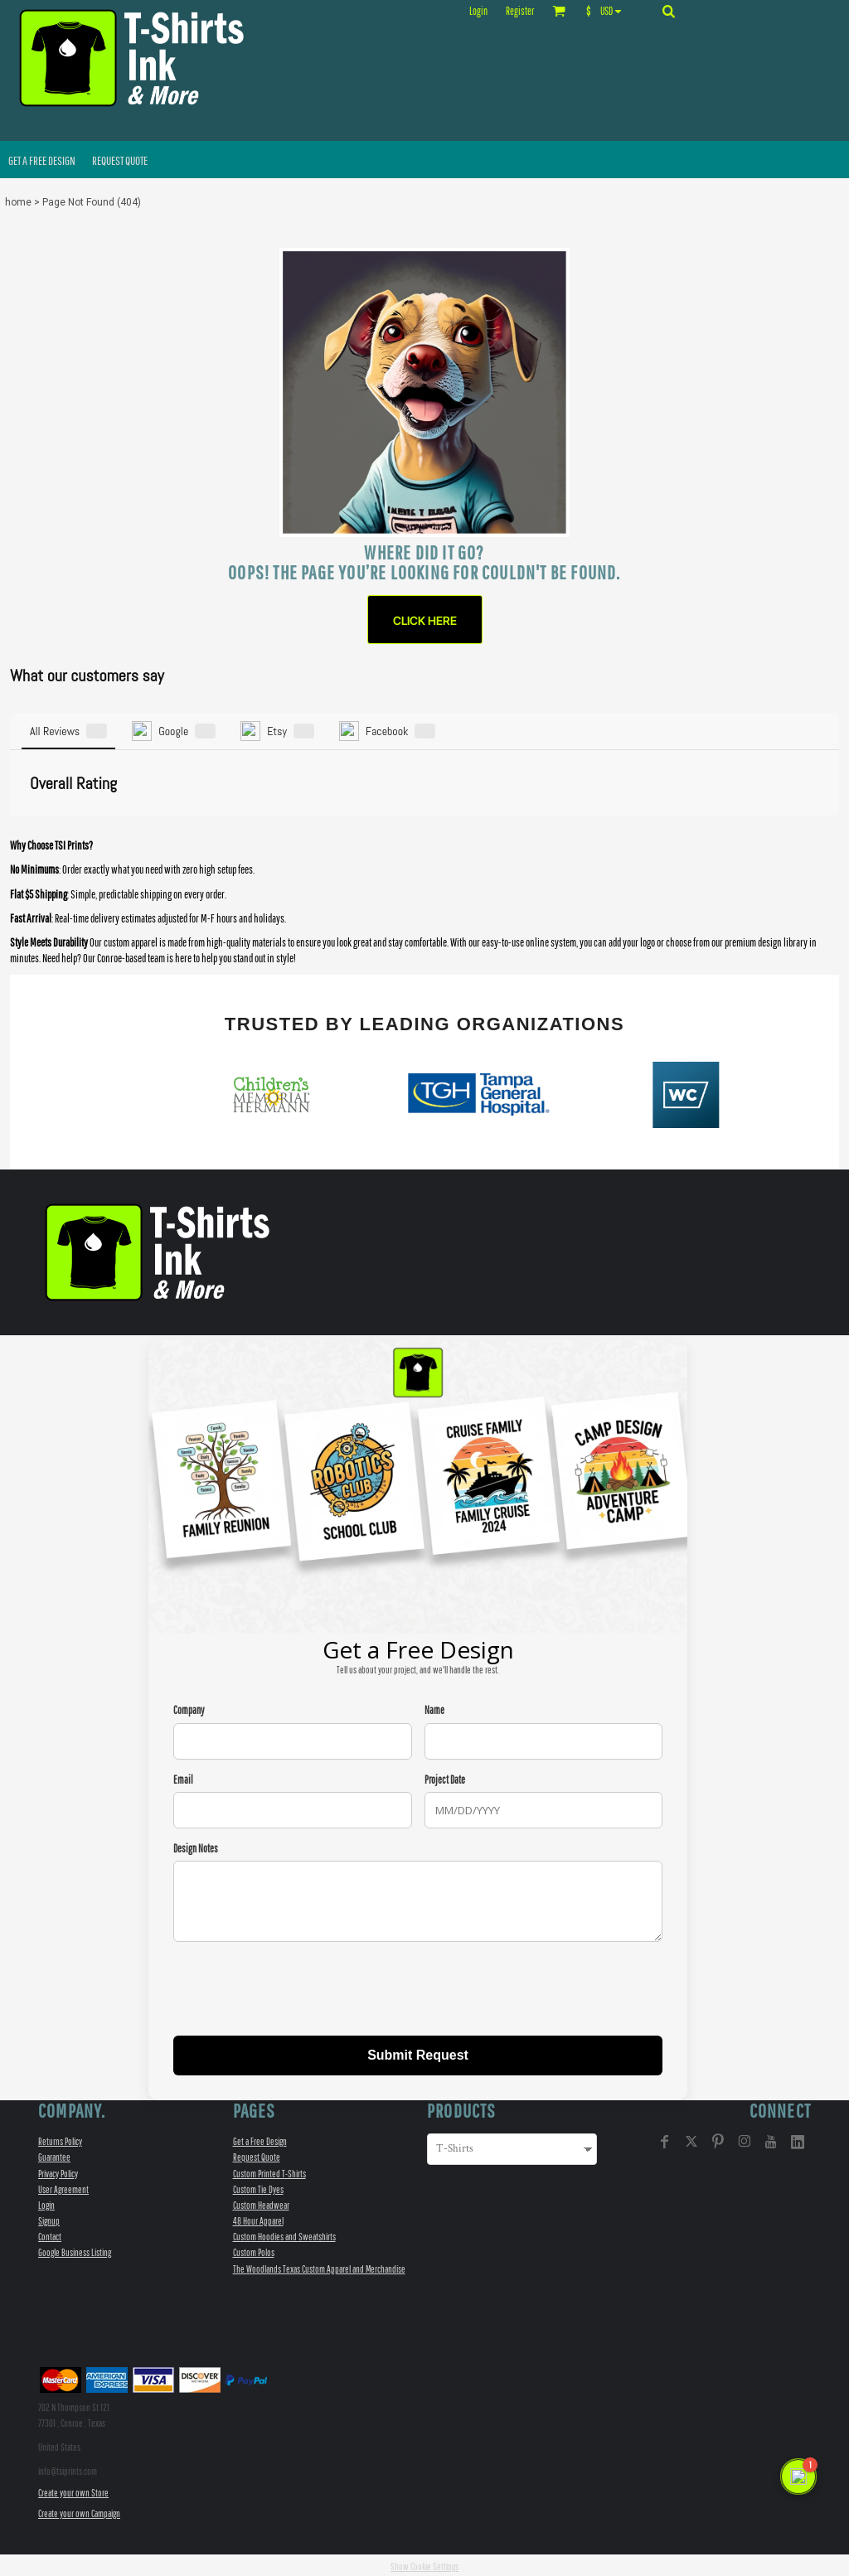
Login (478, 11)
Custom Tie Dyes (258, 2186)
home (18, 202)
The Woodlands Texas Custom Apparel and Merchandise (319, 2265)
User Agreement (63, 2186)
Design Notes (195, 1845)
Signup (49, 2218)
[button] (607, 11)
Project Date (444, 1776)
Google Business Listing (74, 2249)
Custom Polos (253, 2249)
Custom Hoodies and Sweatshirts (284, 2234)
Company (189, 1708)
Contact (49, 2234)
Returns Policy (60, 2138)
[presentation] (299, 1988)
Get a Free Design (260, 2138)
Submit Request (417, 2053)
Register (520, 11)
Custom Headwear (261, 2202)
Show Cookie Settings (424, 2564)
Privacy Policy (58, 2170)
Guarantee (54, 2154)
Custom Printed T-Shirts (269, 2170)
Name (434, 1708)
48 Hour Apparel (258, 2218)
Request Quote (256, 2154)
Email (183, 1776)
